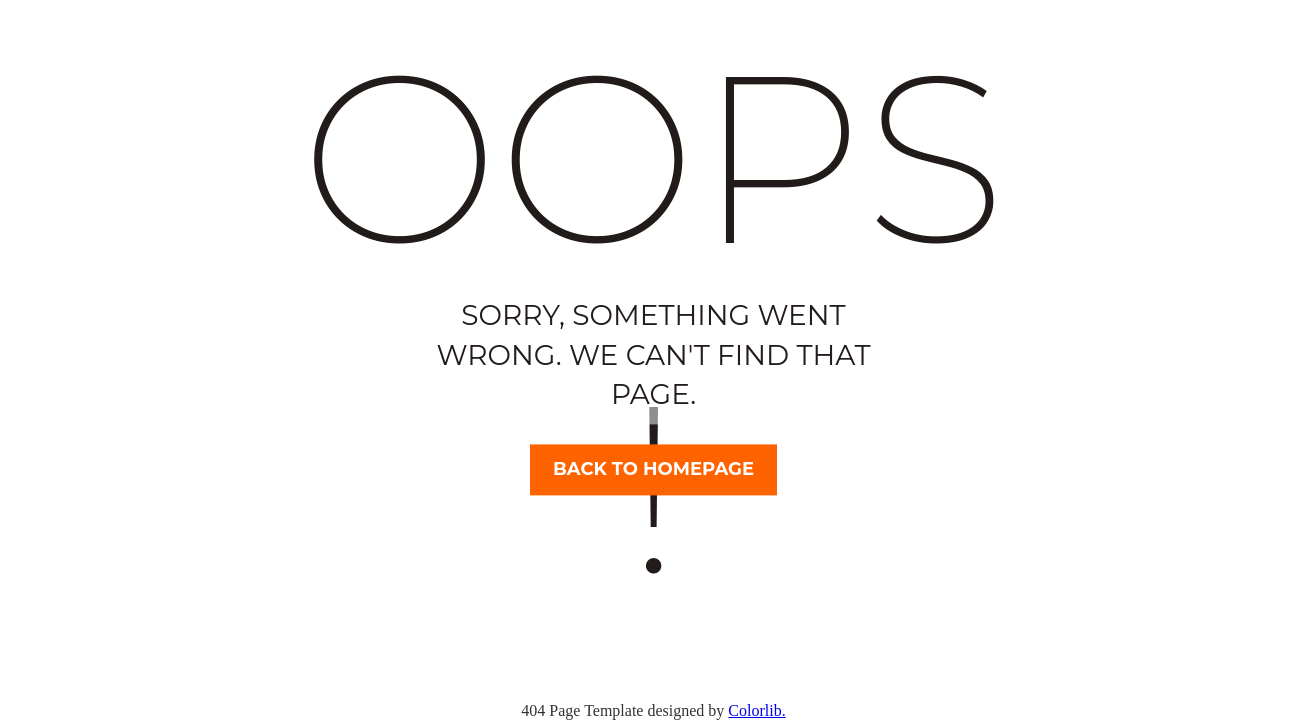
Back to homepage (653, 469)
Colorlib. (756, 710)
